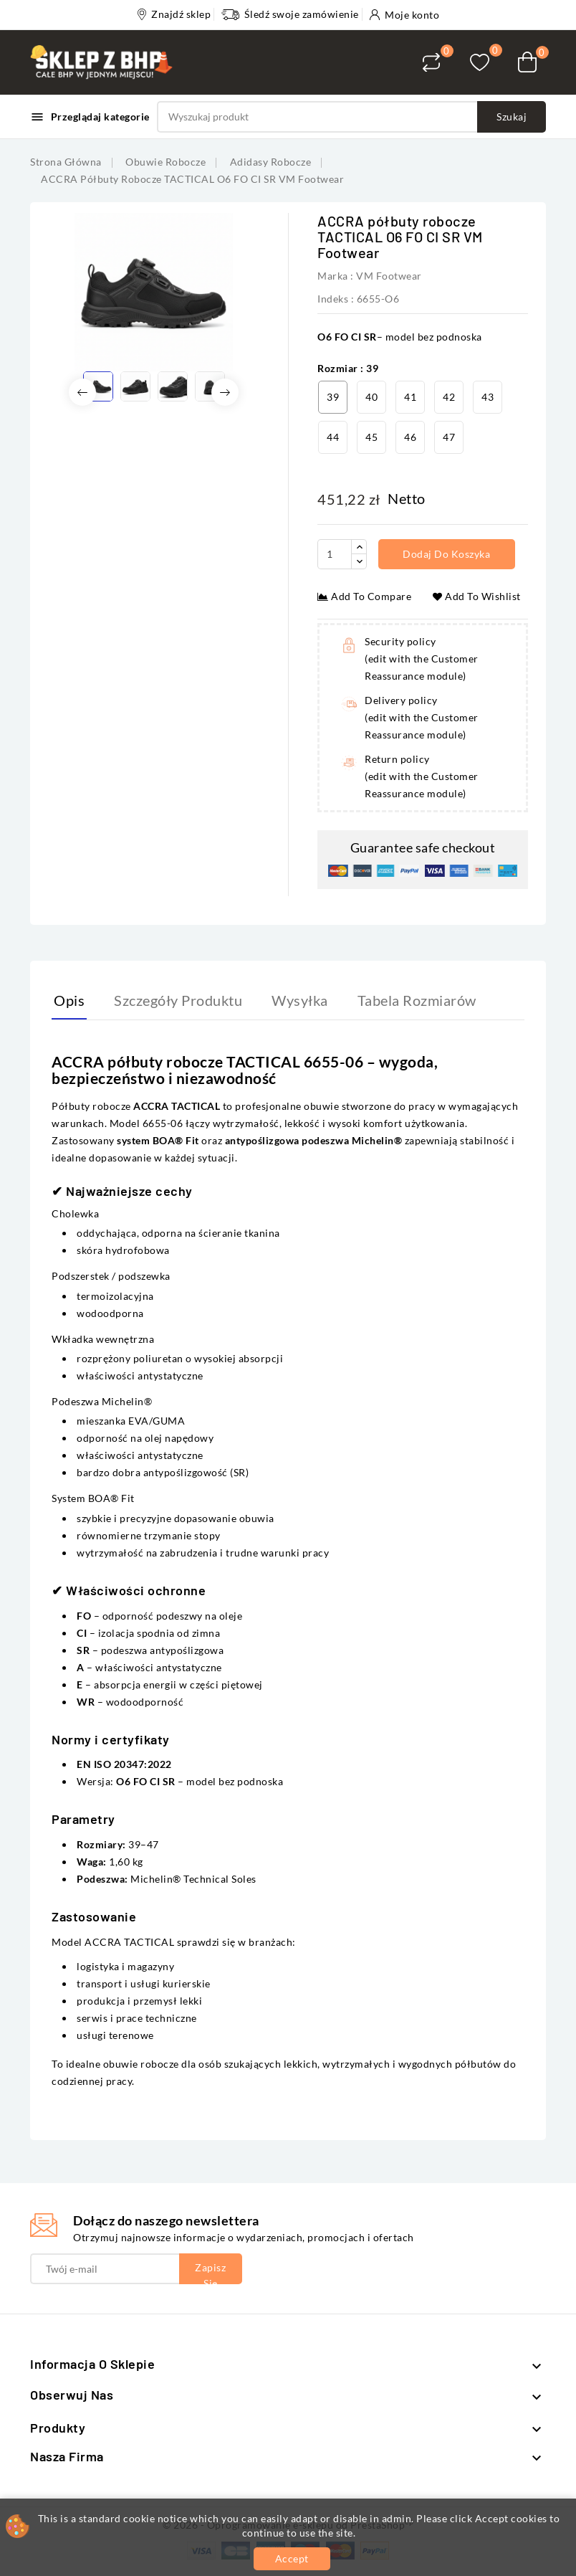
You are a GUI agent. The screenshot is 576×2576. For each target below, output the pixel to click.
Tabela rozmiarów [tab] (416, 1000)
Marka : (335, 276)
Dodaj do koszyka (448, 554)
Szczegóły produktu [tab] (178, 1000)
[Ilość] (334, 554)
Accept (292, 2558)
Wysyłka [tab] (300, 1000)
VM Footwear (389, 276)
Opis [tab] (69, 1000)
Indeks (332, 299)
